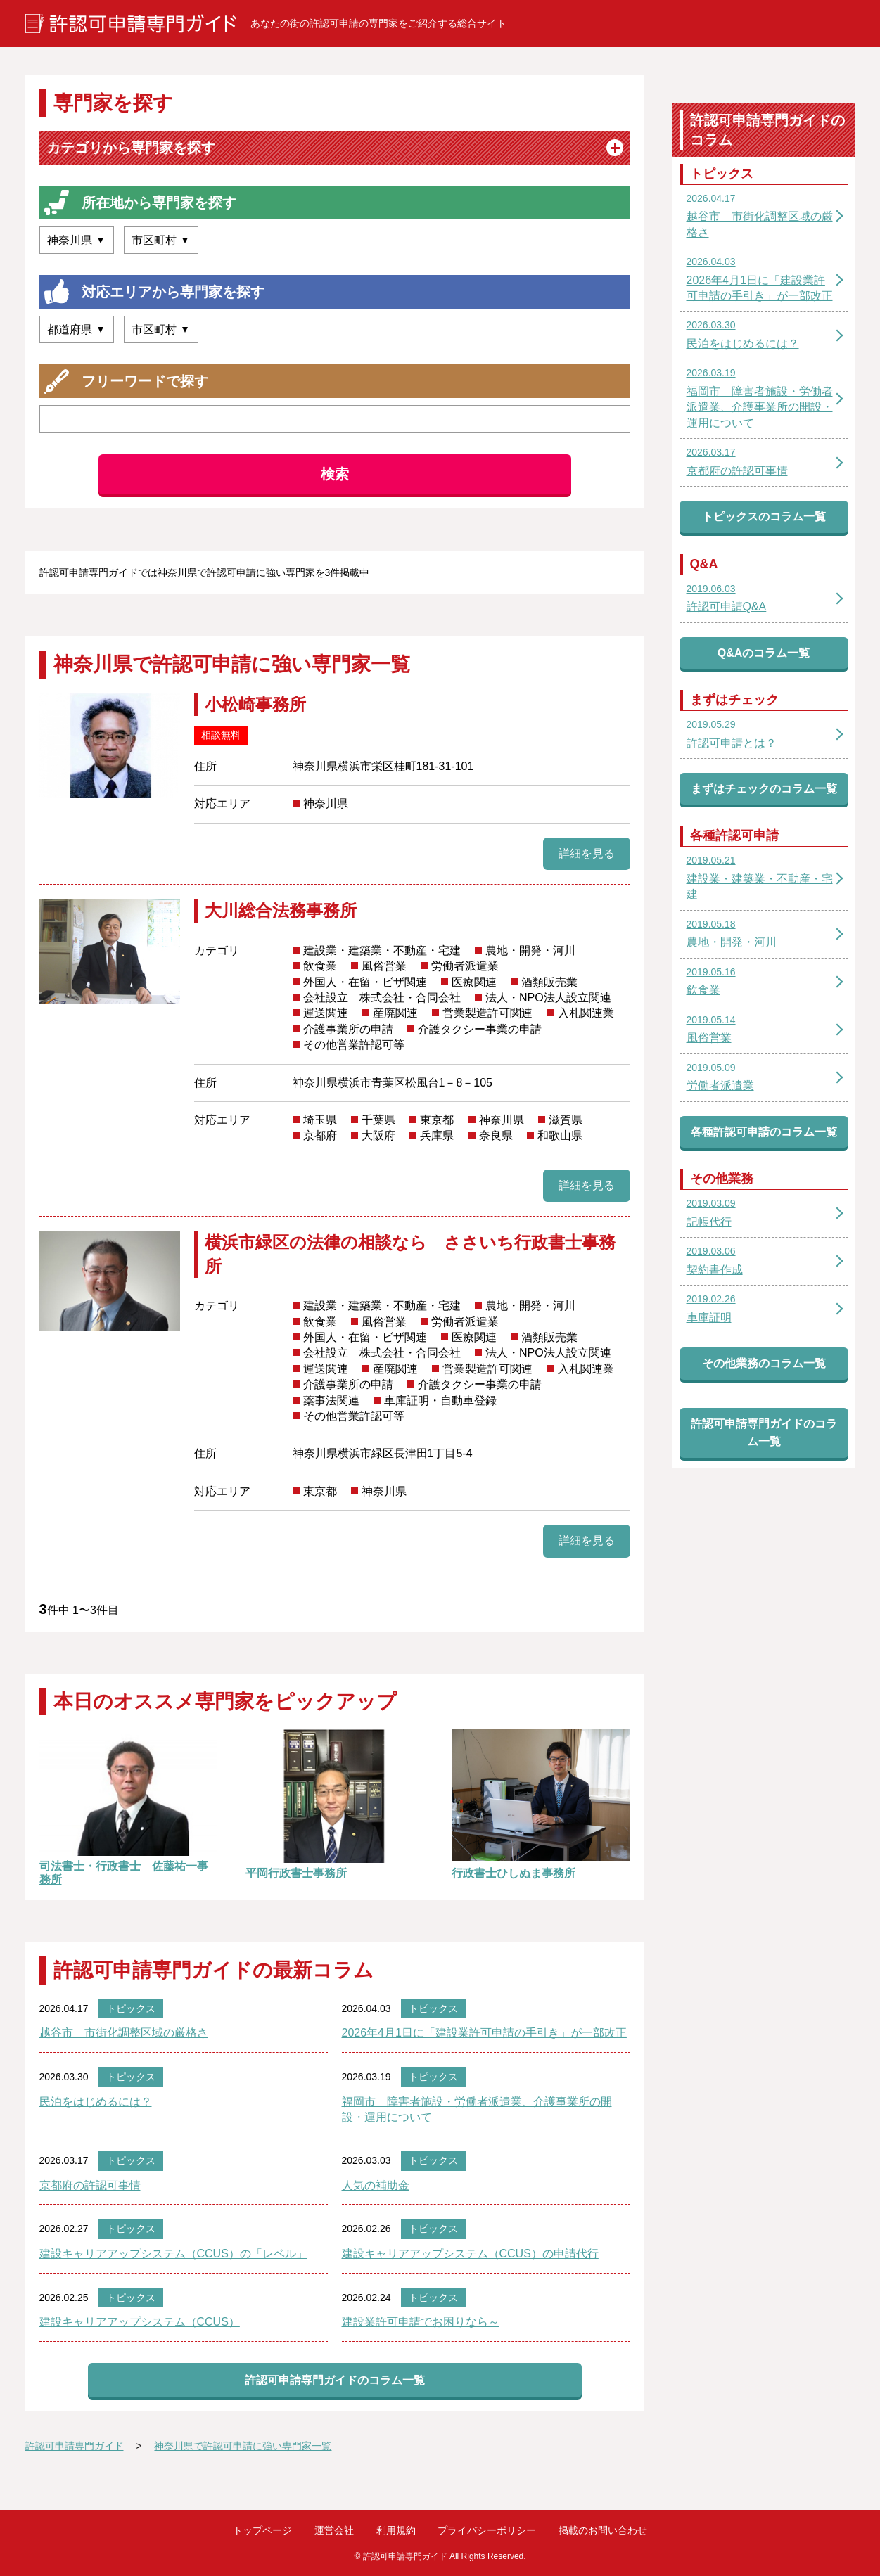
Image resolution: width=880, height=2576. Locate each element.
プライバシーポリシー (487, 2530)
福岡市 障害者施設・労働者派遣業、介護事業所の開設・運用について (477, 2109)
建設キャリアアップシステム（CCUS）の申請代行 (470, 2254)
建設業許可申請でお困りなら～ (420, 2322)
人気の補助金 (375, 2185)
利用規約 (396, 2530)
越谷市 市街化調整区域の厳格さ (123, 2033)
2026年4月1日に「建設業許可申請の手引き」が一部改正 (484, 2033)
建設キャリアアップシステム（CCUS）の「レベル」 (173, 2254)
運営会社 (334, 2530)
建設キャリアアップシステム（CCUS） (139, 2322)
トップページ (262, 2530)
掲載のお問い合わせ (603, 2530)
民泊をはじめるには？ (95, 2102)
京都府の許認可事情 (90, 2185)
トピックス (130, 2008)
